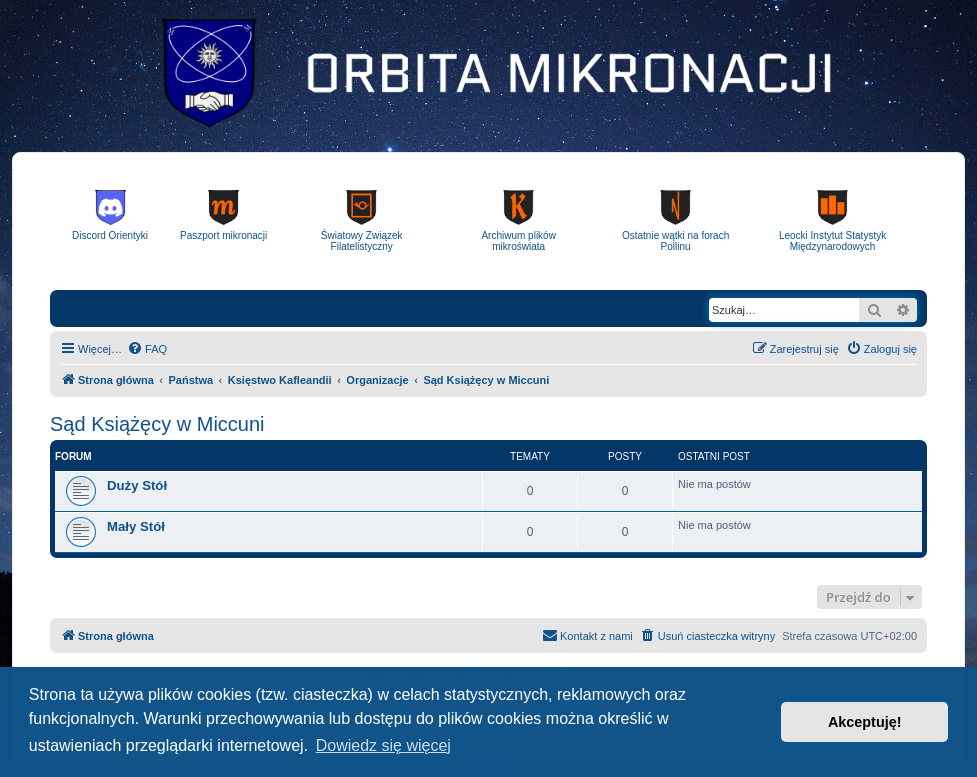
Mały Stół (136, 526)
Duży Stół (137, 485)
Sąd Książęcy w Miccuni (157, 424)
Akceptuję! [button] (865, 722)
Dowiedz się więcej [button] (383, 745)
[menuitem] (147, 349)
